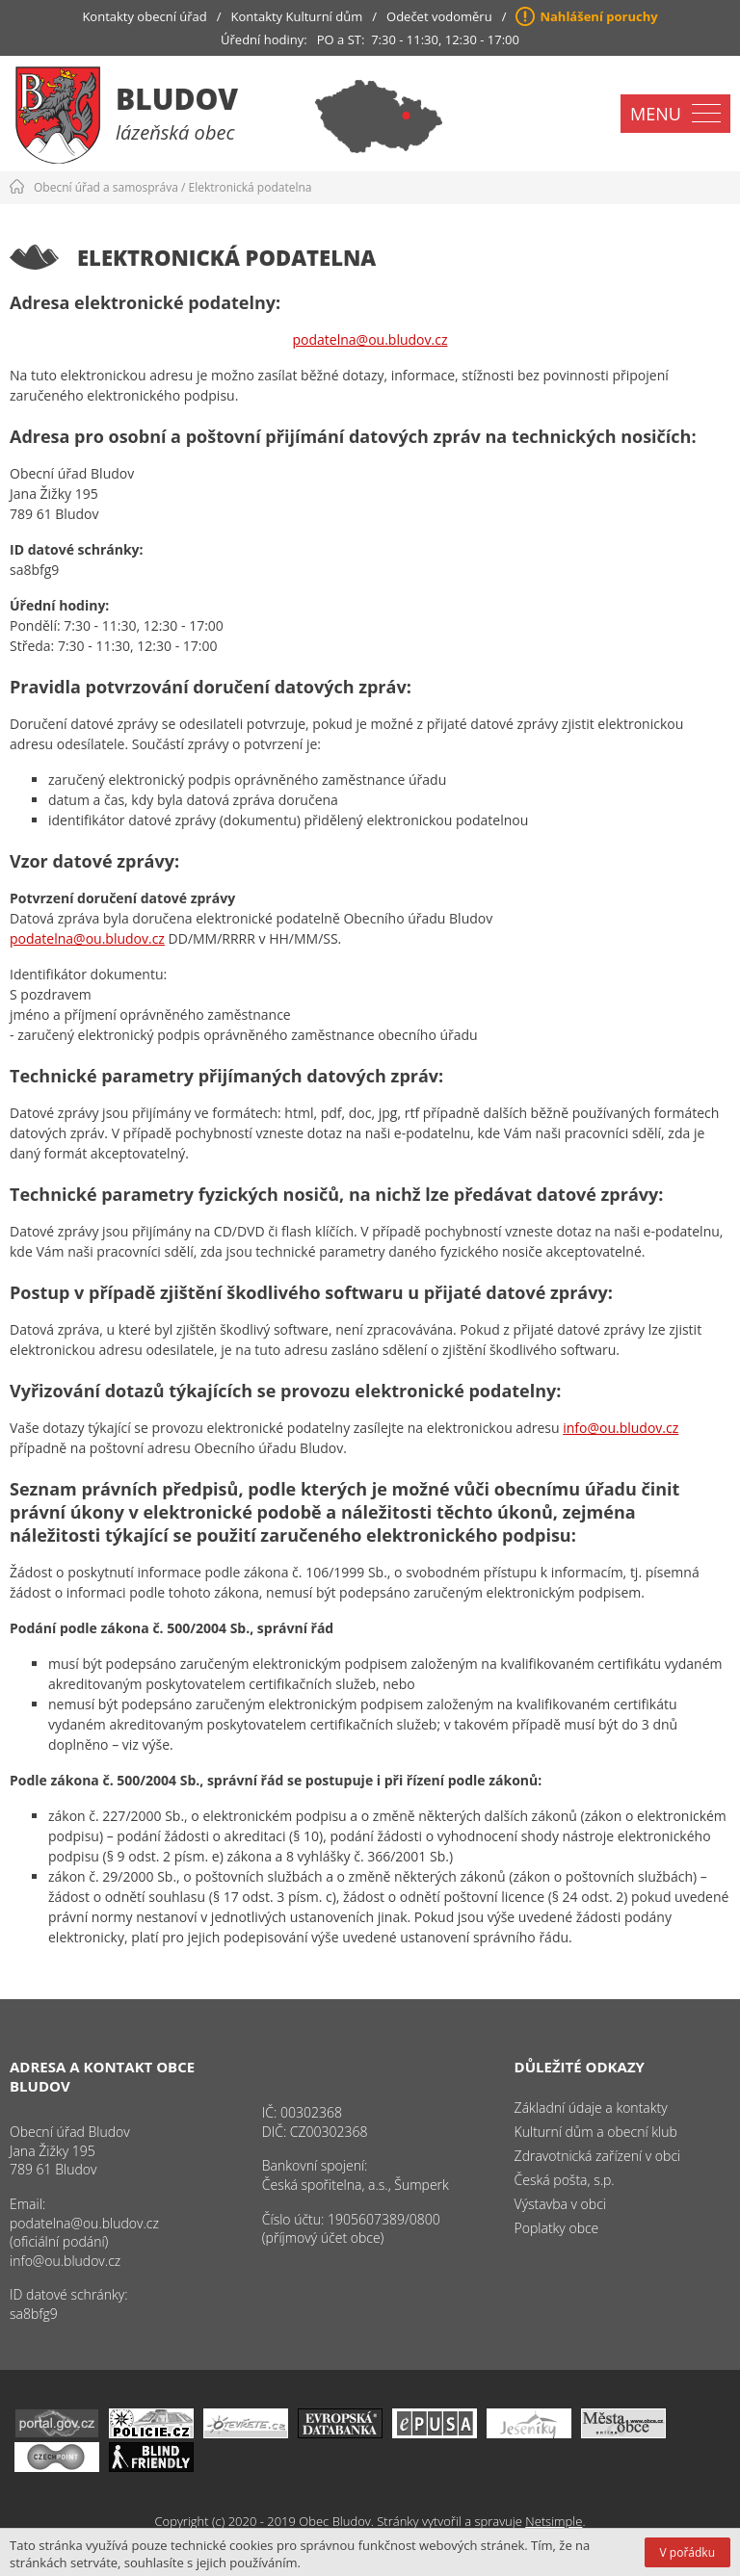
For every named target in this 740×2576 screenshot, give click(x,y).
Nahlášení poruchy (598, 16)
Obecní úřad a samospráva (106, 187)
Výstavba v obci (560, 2204)
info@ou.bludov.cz (620, 1427)
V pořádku (687, 2552)
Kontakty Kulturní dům (297, 16)
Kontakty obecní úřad (144, 16)
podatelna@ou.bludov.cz (370, 339)
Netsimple (553, 2521)
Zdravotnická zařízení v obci (598, 2156)
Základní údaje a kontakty (591, 2107)
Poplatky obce (557, 2228)
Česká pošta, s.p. (565, 2180)
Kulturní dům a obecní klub (596, 2131)
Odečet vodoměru (439, 16)
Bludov (177, 98)
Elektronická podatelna (250, 187)
